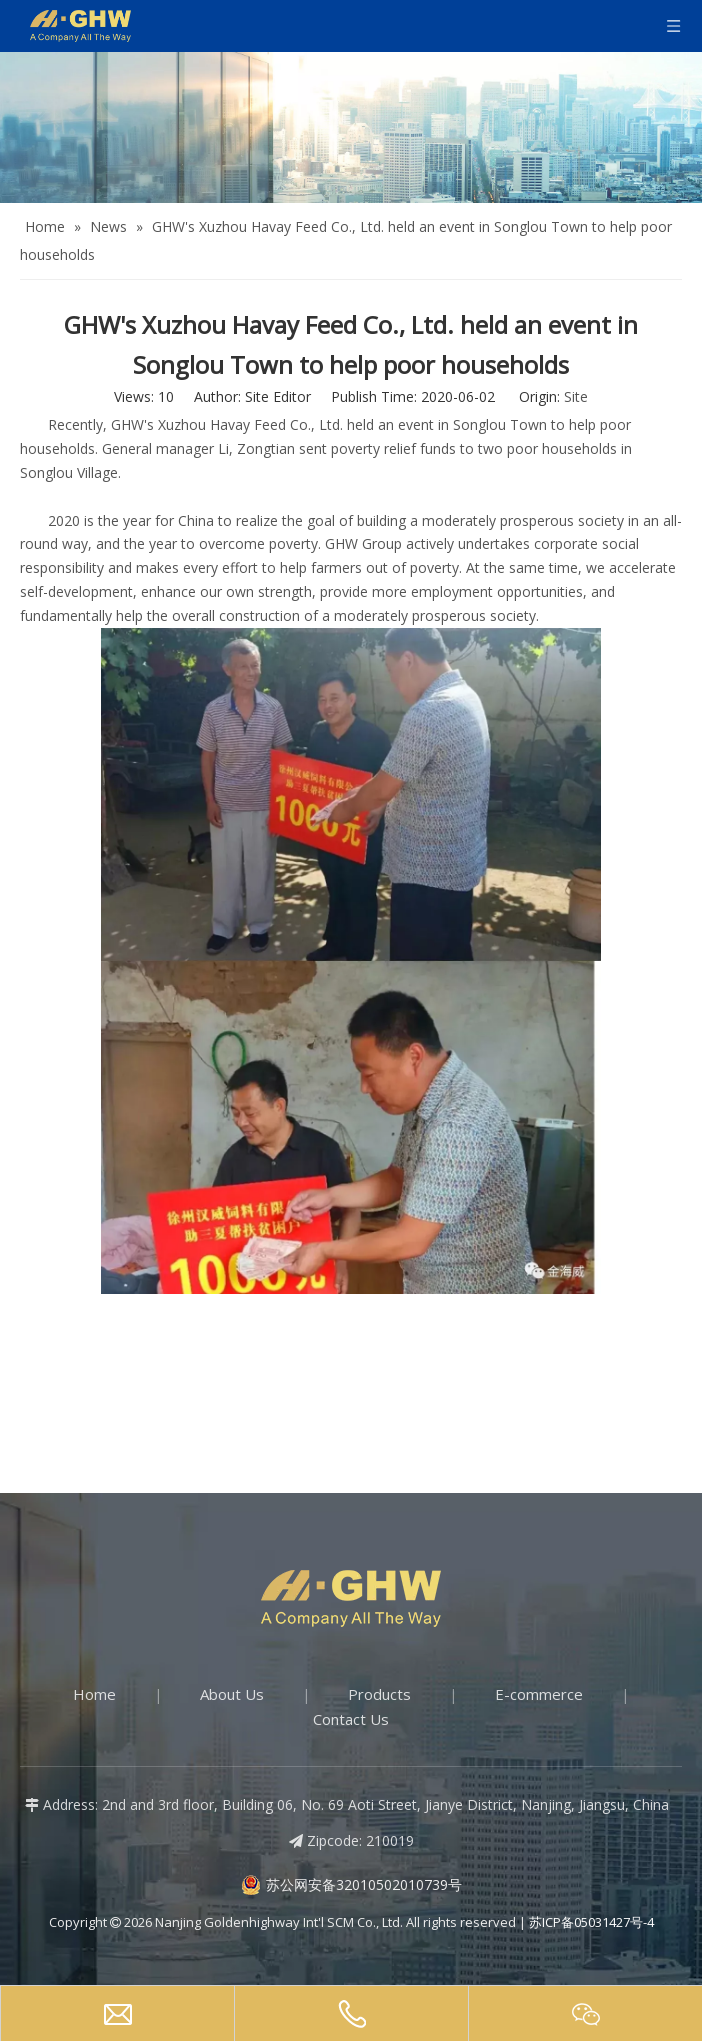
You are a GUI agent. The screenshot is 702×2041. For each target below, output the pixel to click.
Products (379, 1694)
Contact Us (351, 1719)
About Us (232, 1694)
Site (576, 396)
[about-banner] (351, 127)
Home (94, 1694)
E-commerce (539, 1694)
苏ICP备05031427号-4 (591, 1922)
